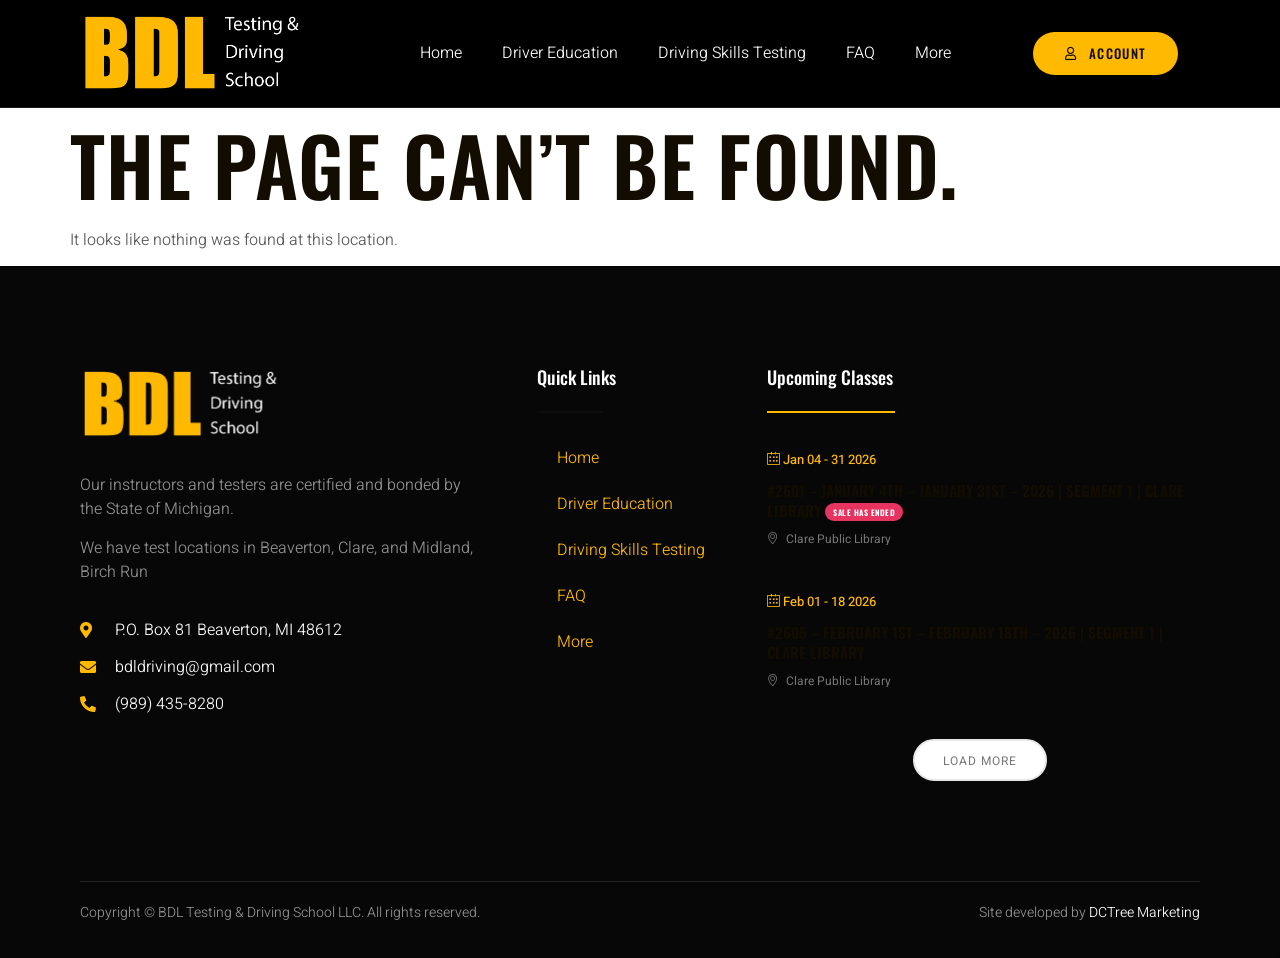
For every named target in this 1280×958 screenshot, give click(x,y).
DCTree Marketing (1144, 912)
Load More (980, 761)
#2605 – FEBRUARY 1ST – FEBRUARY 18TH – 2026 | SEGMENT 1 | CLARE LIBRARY (965, 642)
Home (441, 53)
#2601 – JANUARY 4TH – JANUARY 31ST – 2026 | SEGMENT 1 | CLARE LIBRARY (975, 500)
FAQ (860, 53)
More (933, 53)
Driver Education (560, 53)
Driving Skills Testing (732, 53)
